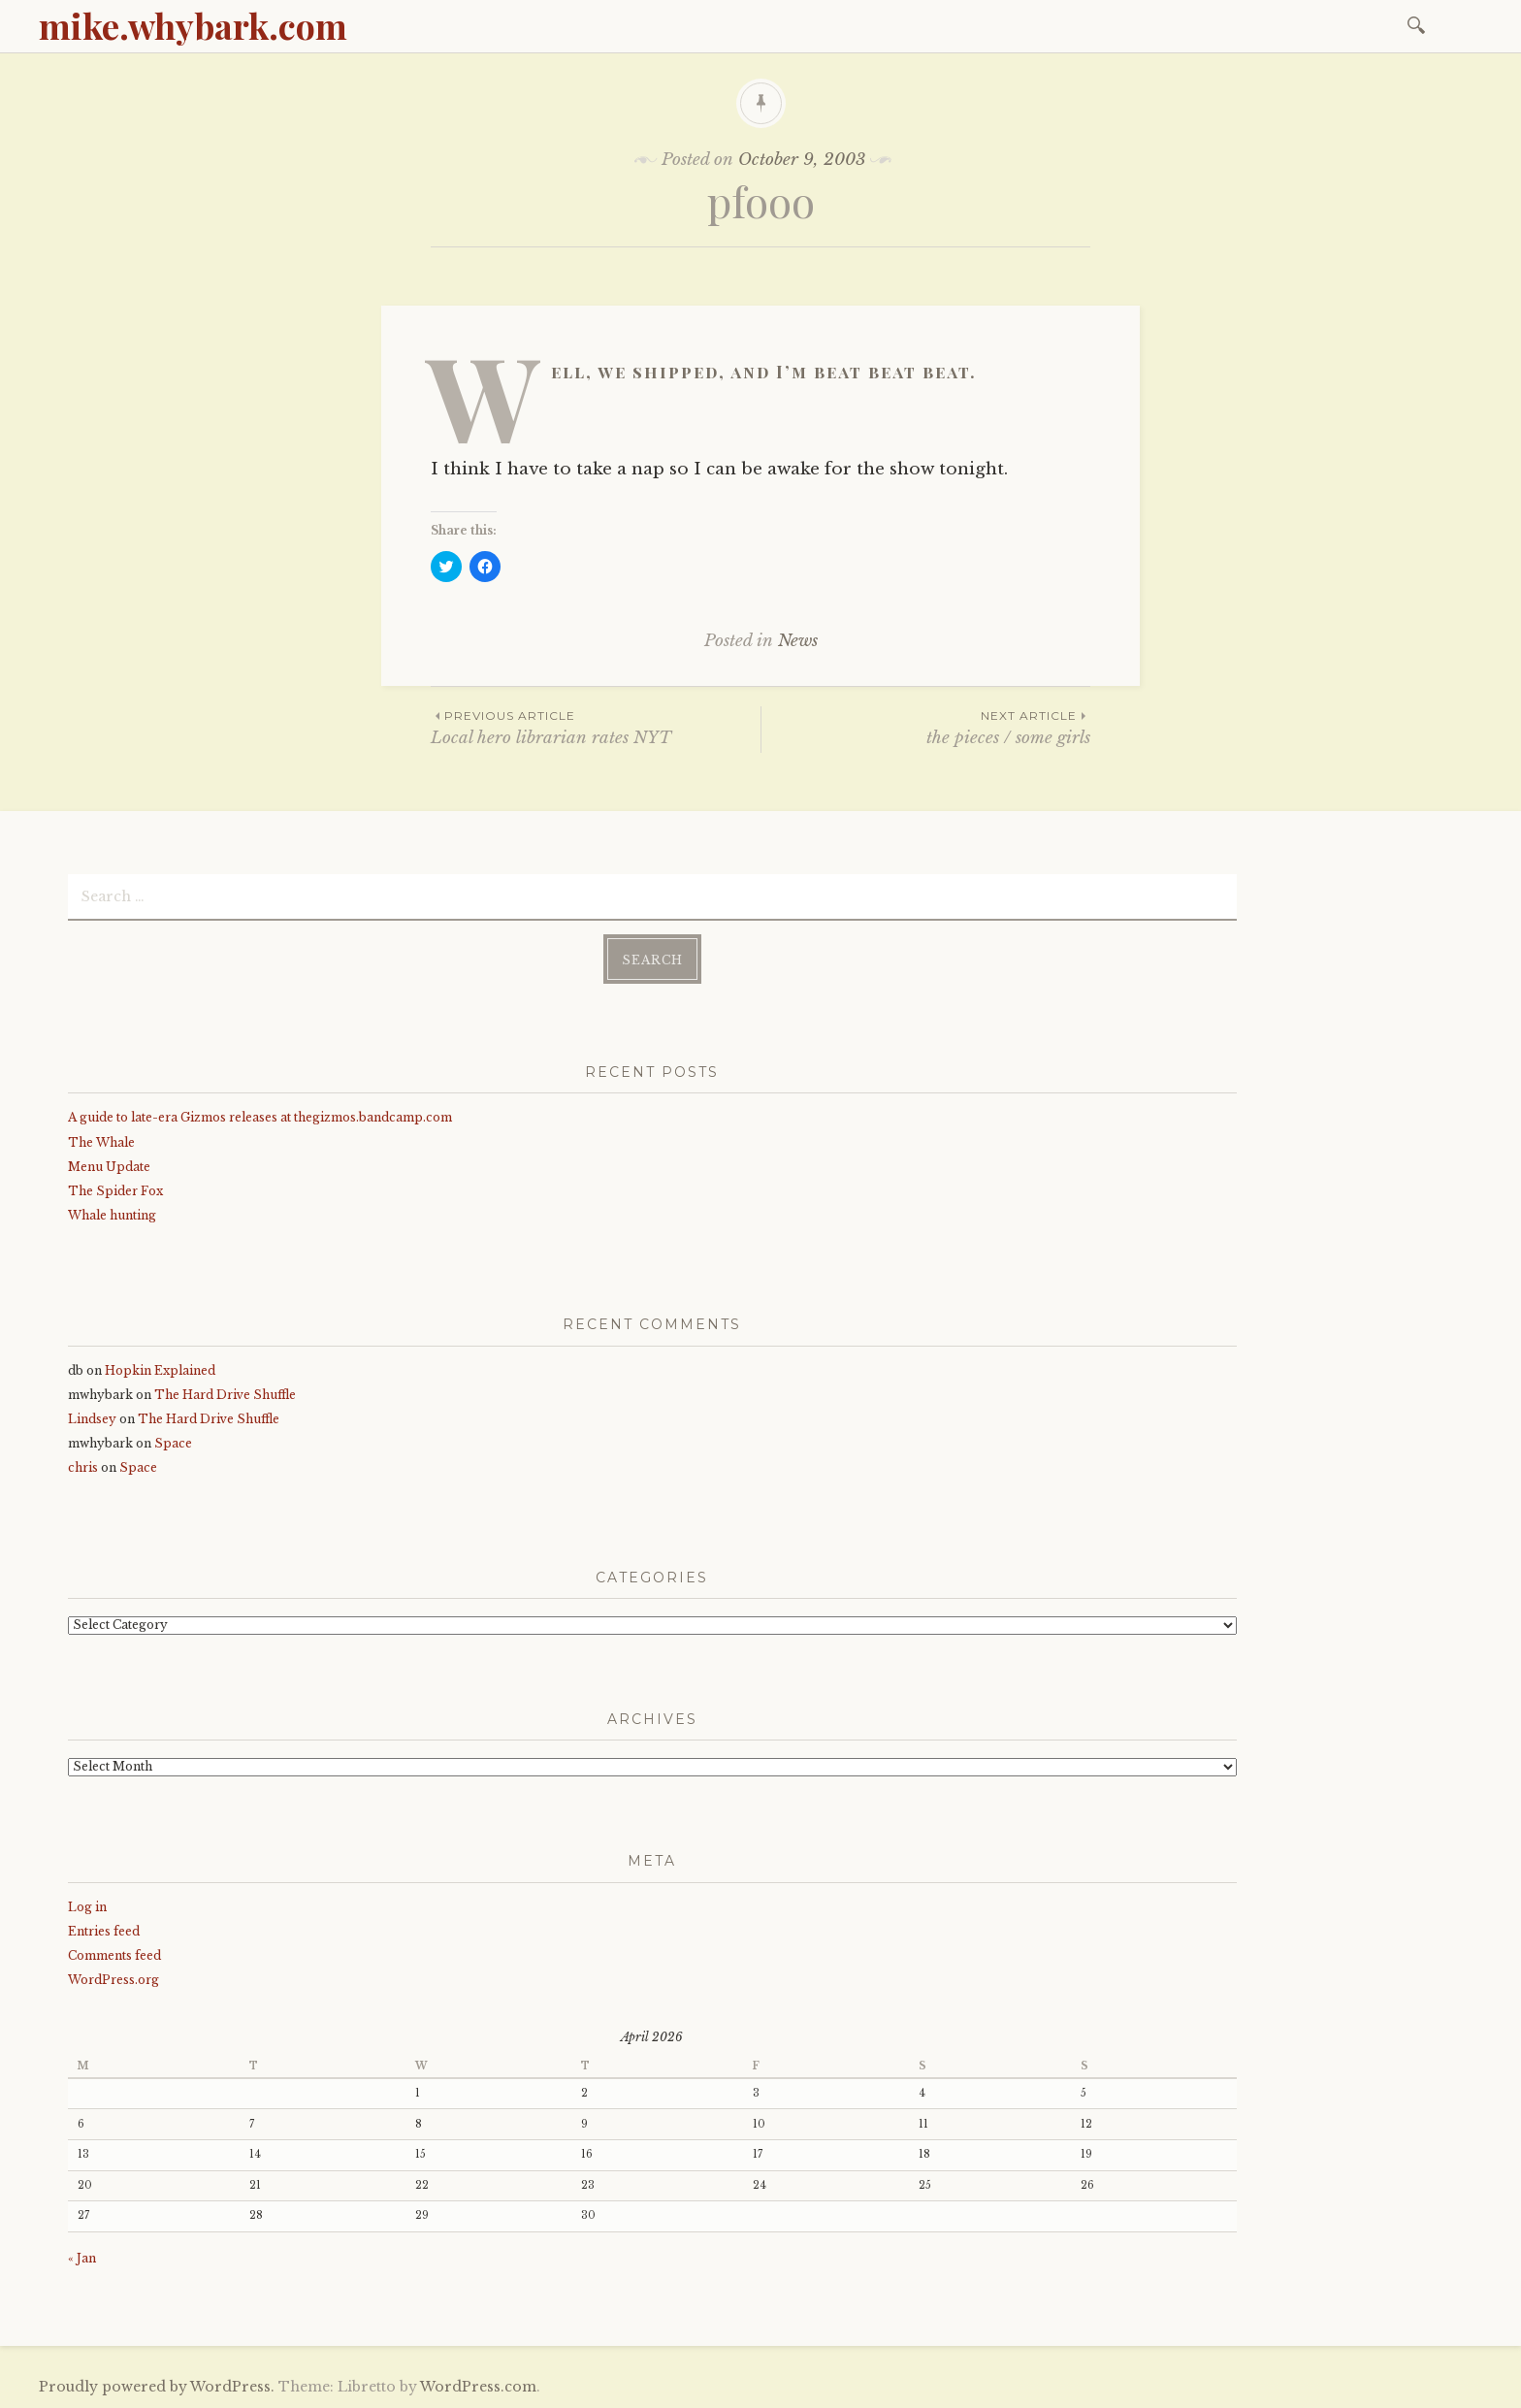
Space (173, 1443)
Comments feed (114, 1955)
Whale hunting (112, 1215)
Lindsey (92, 1419)
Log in (87, 1907)
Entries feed (104, 1931)
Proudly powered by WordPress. (157, 2386)
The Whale (101, 1142)
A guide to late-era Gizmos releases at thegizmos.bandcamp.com (260, 1117)
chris (83, 1467)
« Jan (82, 2258)
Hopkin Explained (160, 1370)
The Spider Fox (115, 1191)
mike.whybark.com (193, 25)
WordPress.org (113, 1979)
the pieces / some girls (925, 727)
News (798, 641)
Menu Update (109, 1166)
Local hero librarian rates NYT (595, 727)
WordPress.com (478, 2386)
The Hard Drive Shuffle (225, 1394)
